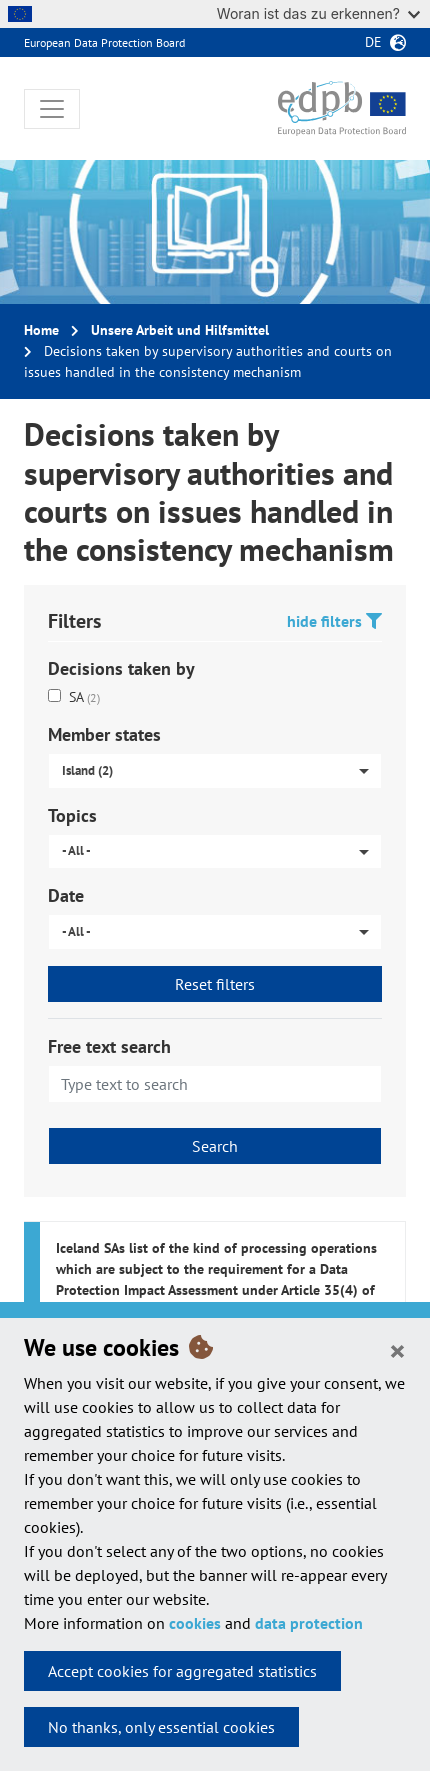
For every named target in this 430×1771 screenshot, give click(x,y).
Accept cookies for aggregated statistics (182, 1671)
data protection (309, 1623)
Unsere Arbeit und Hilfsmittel (180, 330)
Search (215, 1146)
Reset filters (215, 984)
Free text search (109, 1046)
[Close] (397, 1350)
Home (41, 330)
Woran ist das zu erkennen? (318, 13)
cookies (195, 1623)
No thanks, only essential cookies (161, 1727)
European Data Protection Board (104, 42)
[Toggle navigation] (52, 109)
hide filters (334, 621)
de (373, 42)
